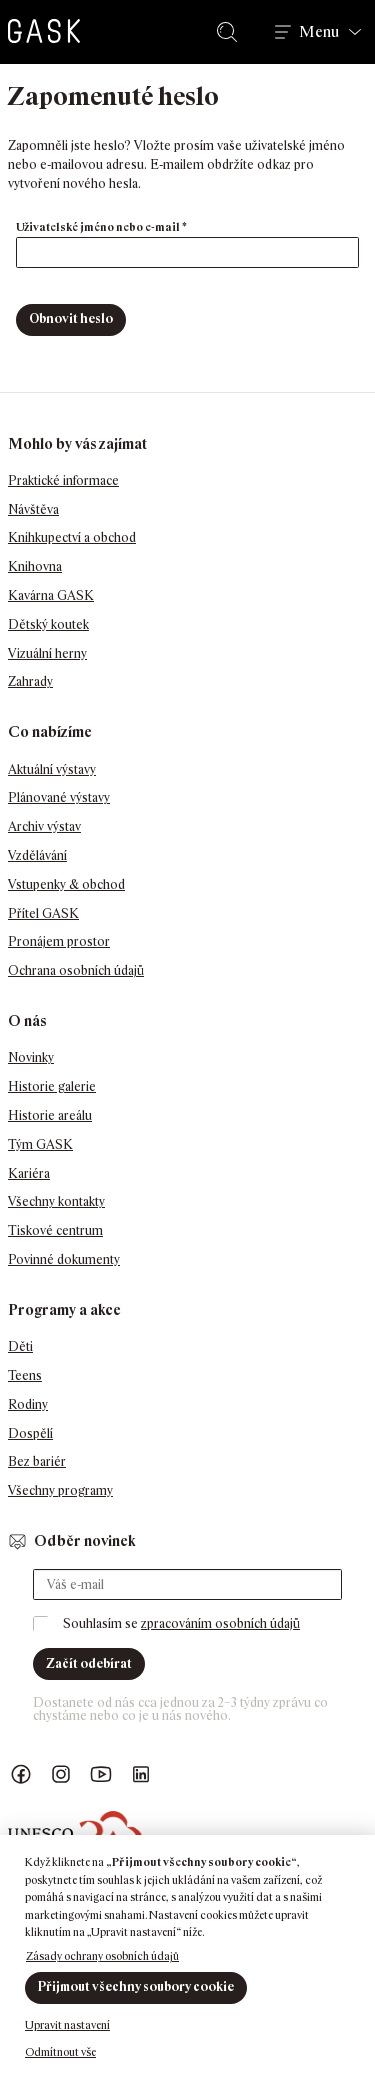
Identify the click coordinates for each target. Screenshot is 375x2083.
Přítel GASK (43, 913)
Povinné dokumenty (64, 1259)
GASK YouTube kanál (101, 1774)
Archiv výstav (44, 826)
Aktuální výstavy (52, 769)
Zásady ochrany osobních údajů (102, 1956)
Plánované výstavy (59, 797)
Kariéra (29, 1173)
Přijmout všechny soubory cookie (136, 1986)
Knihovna (35, 566)
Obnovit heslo (71, 318)
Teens (25, 1375)
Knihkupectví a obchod (72, 537)
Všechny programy (60, 1490)
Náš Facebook (21, 1774)
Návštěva (33, 509)
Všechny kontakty (56, 1201)
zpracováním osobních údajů (220, 1623)
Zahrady (30, 681)
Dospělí (30, 1433)
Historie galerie (52, 1086)
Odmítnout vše (60, 2052)
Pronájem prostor (59, 941)
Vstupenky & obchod (66, 884)
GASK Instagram (61, 1774)
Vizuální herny (47, 653)
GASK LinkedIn (141, 1774)
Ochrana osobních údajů (76, 970)
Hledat (231, 32)
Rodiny (28, 1404)
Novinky (31, 1057)
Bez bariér (37, 1461)
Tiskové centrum (55, 1230)
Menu (319, 32)
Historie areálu (50, 1115)
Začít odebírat (89, 1663)
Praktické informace (63, 480)
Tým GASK (40, 1144)
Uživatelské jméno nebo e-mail (122, 226)
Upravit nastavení (67, 2025)
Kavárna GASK (51, 595)
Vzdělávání (37, 855)
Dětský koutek (48, 624)
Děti (20, 1346)
